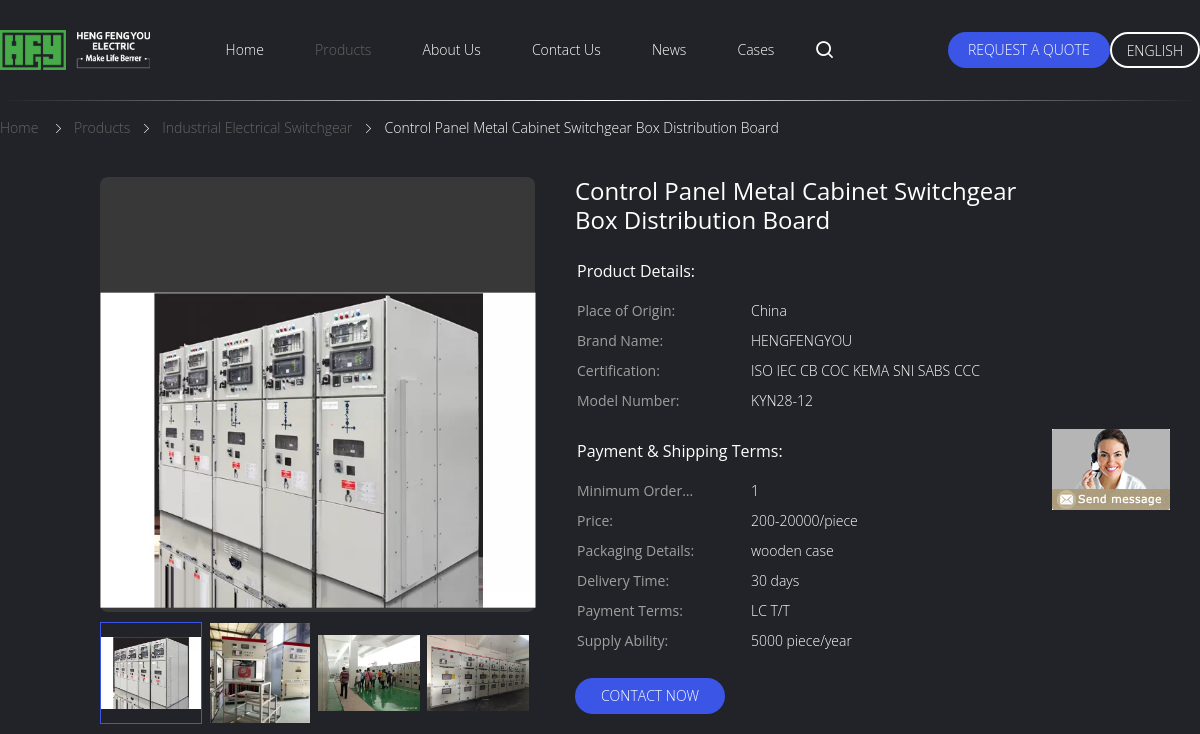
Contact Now (650, 695)
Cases (756, 49)
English (1155, 50)
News (669, 49)
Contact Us (566, 49)
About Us (452, 49)
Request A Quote (1029, 49)
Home (245, 49)
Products (343, 49)
